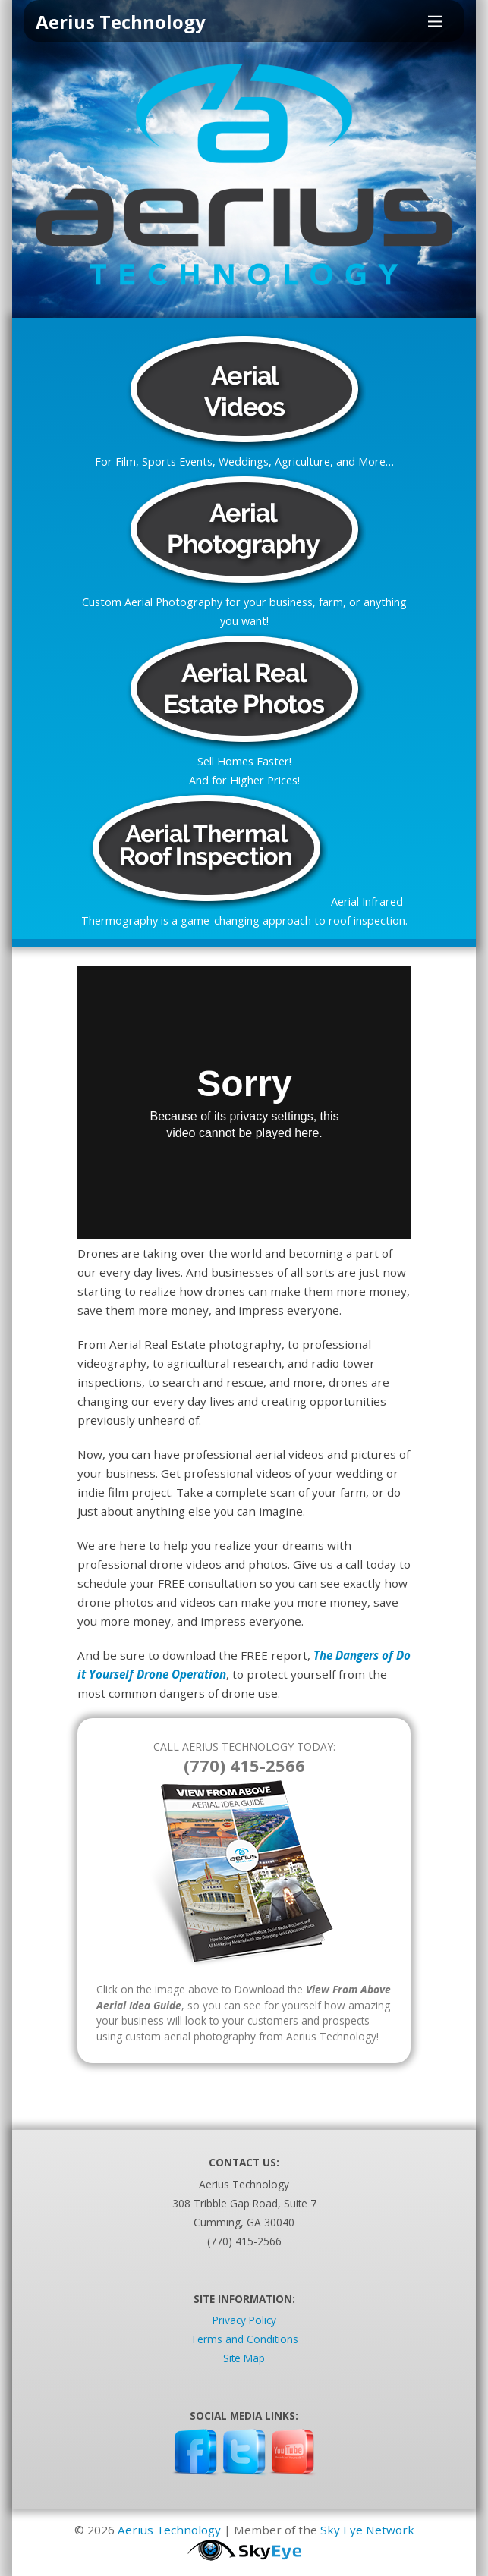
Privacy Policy (244, 2320)
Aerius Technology (169, 2529)
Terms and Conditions (244, 2339)
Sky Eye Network (367, 2529)
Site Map (244, 2358)
